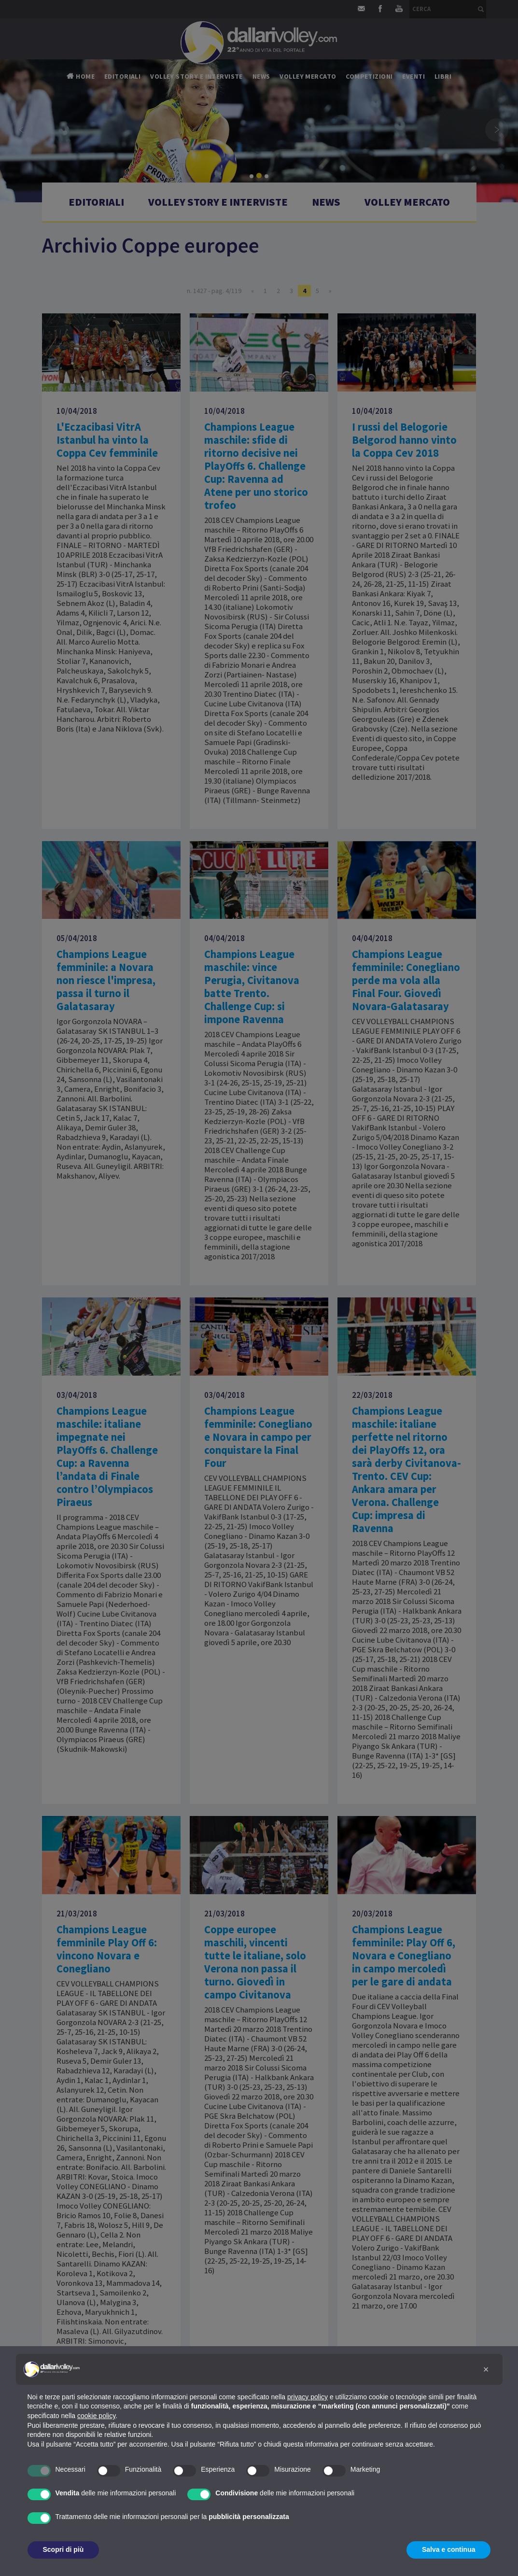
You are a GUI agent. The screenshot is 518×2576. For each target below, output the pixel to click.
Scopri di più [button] (63, 2549)
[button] (486, 2369)
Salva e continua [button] (448, 2549)
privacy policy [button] (307, 2397)
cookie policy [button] (96, 2416)
